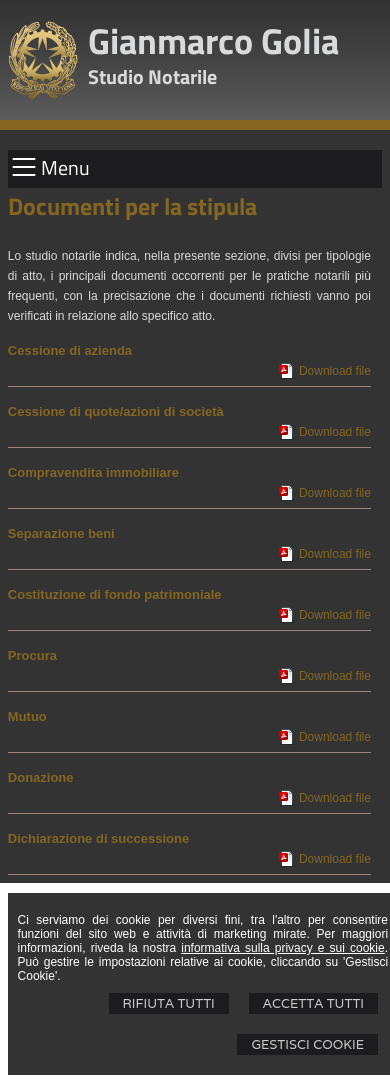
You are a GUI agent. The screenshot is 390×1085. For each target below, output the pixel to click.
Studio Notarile (152, 76)
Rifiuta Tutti (169, 1003)
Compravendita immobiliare (93, 472)
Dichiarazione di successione (98, 838)
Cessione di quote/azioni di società (116, 411)
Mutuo (27, 716)
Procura (32, 655)
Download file (335, 371)
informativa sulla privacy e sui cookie (282, 948)
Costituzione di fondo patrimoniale (115, 594)
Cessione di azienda (70, 350)
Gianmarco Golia (213, 40)
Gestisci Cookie (307, 1044)
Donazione (41, 777)
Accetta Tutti (313, 1003)
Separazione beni (61, 533)
